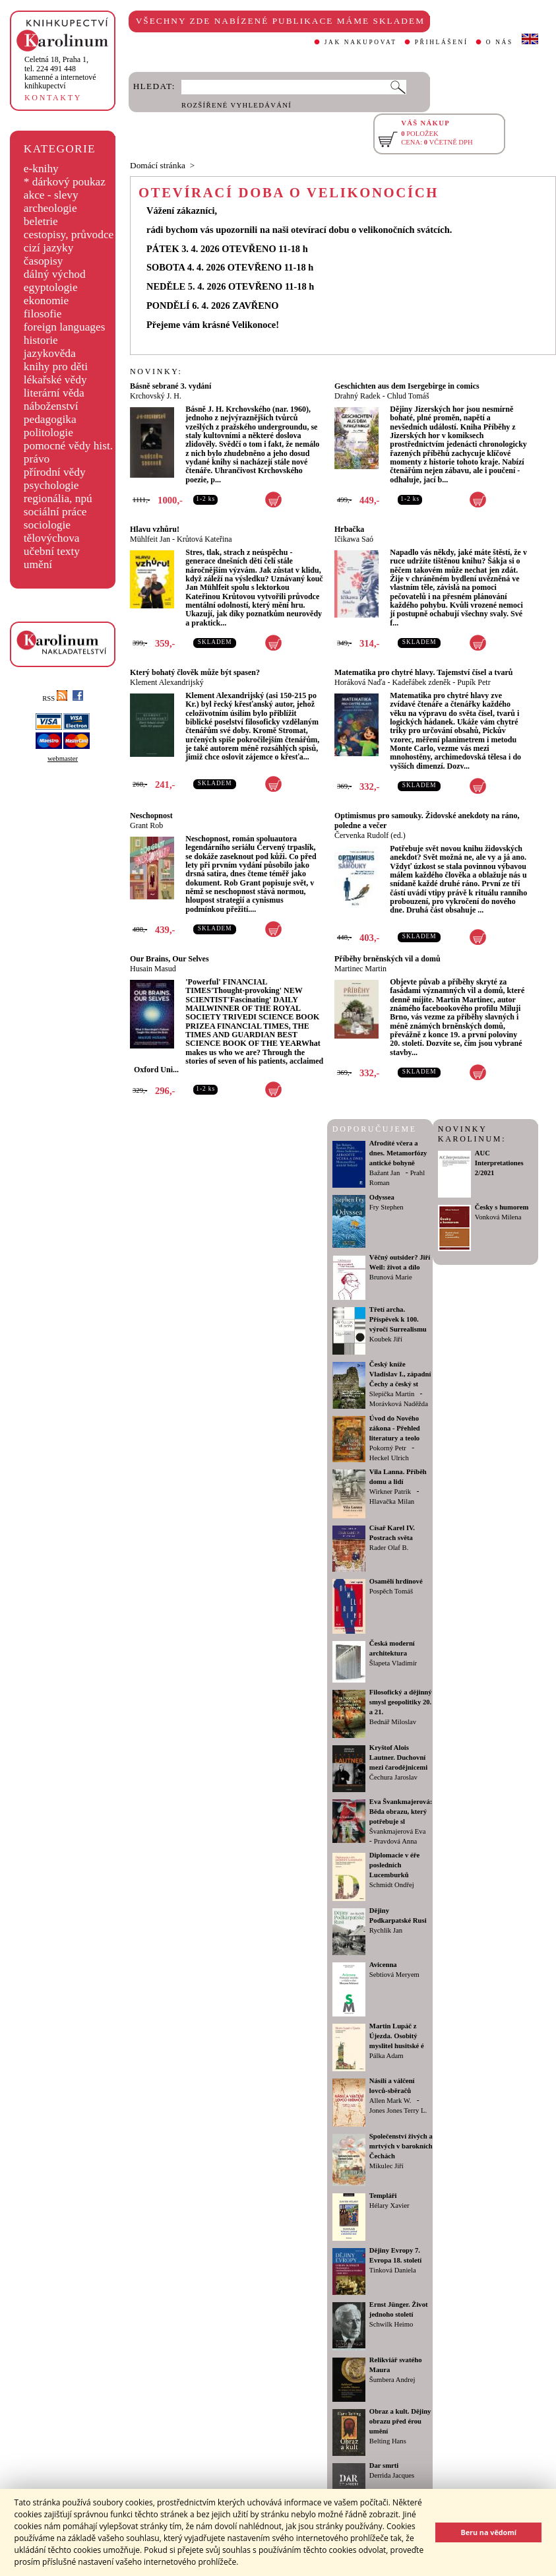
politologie (48, 432)
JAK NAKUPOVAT (360, 42)
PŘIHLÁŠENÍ (441, 42)
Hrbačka (349, 529)
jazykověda (50, 353)
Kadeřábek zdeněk (421, 682)
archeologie (50, 208)
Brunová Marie (390, 1277)
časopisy (43, 261)
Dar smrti (384, 2465)
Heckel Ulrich (389, 1458)
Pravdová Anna (395, 1841)
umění (38, 564)
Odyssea (381, 1197)
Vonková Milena (498, 1217)
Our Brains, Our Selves (169, 958)
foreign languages (65, 327)
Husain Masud (153, 968)
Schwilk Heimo (391, 2324)
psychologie (51, 485)
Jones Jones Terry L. (398, 2110)
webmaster (62, 758)
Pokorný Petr (387, 1448)
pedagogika (50, 419)
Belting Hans (387, 2441)
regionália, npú (58, 498)
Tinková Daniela (392, 2270)
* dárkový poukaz (65, 182)
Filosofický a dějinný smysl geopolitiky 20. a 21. (400, 1702)
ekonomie (46, 300)
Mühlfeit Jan (150, 539)
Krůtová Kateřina (204, 539)
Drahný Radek (357, 396)
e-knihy (41, 168)
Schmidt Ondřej (391, 1884)
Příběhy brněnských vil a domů (387, 958)
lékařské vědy (55, 379)
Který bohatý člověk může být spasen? (195, 672)
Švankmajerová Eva (397, 1831)
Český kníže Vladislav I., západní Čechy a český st (400, 1374)
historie (41, 340)
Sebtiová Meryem (394, 1974)
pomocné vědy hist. (68, 445)
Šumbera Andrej (392, 2379)
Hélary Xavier (389, 2205)
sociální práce (55, 511)
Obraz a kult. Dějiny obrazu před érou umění (400, 2421)
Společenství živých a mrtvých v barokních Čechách (401, 2146)
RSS (54, 698)
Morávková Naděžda (398, 1403)
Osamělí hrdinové (396, 1581)
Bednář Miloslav (392, 1721)
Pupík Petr (473, 682)
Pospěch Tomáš (391, 1591)
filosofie (43, 313)
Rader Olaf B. (388, 1547)
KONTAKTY (53, 97)
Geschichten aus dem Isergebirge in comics (406, 386)
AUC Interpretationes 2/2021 (499, 1162)
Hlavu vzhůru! (154, 529)
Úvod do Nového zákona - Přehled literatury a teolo (394, 1428)
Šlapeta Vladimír (393, 1663)
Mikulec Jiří (386, 2166)
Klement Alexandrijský (167, 682)
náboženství (51, 406)
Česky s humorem (502, 1207)
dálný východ (55, 274)
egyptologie (51, 287)
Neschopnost (151, 815)
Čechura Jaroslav (393, 1777)
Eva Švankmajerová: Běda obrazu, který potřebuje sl (400, 1811)
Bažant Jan (384, 1172)
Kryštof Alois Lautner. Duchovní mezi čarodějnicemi (398, 1757)
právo (36, 459)
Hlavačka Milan (391, 1501)
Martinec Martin (360, 968)
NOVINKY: (156, 371)
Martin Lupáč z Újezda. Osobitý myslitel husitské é (396, 2035)
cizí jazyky (49, 248)
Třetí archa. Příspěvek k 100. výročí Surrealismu (398, 1319)
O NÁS (499, 42)
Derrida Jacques (391, 2475)
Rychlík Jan (385, 1930)
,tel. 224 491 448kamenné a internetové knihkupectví (60, 72)
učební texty (52, 551)
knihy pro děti (56, 366)
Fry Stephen (386, 1207)
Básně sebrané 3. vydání (170, 386)
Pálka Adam (386, 2055)
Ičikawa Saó (353, 539)
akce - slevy (51, 195)
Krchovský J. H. (155, 396)
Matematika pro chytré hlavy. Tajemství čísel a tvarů (423, 672)
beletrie (41, 221)
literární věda (54, 393)
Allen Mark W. (390, 2100)
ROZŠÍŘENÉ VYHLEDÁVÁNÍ (236, 105)
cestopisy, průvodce (69, 234)
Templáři (383, 2195)
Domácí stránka (157, 165)
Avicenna (383, 1964)
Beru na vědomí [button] (488, 2532)
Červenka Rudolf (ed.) (370, 835)
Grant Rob (146, 825)
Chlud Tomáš (408, 396)
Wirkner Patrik (390, 1491)
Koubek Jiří (385, 1339)
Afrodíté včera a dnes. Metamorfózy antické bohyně (398, 1153)
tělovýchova (52, 538)
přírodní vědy (55, 472)
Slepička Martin (391, 1394)
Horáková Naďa (359, 682)
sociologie (47, 525)
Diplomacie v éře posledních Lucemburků (394, 1865)
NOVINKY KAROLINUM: (472, 1133)
